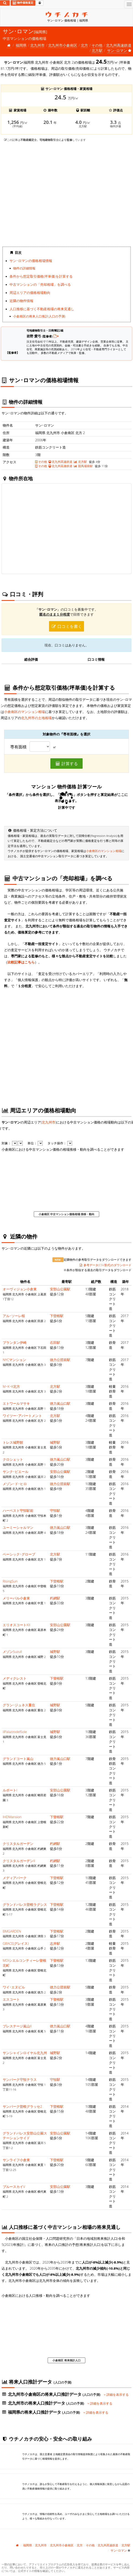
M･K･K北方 (11, 1386)
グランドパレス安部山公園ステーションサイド (25, 2135)
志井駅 (55, 1943)
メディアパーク (15, 1877)
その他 (96, 45)
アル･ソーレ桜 (14, 1315)
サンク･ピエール (15, 1471)
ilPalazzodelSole (15, 1731)
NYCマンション (14, 1359)
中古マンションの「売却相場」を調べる (40, 284)
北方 (84, 45)
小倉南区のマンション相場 (24, 711)
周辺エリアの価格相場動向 (30, 292)
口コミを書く (66, 626)
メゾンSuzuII (12, 1651)
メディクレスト (15, 1678)
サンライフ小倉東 (16, 2160)
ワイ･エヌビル (14, 1987)
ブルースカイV (14, 2186)
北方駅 (80, 462)
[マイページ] (39, 3)
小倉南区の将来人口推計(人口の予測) (39, 316)
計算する (66, 763)
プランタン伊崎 (15, 1342)
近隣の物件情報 (21, 300)
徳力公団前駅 (60, 1359)
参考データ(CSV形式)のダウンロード (105, 1265)
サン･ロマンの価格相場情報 (31, 260)
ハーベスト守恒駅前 (18, 1510)
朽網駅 (55, 1598)
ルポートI (10, 1790)
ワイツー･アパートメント (22, 1415)
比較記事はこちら (21, 962)
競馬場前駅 (83, 466)
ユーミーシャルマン (18, 1527)
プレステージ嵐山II (17, 2026)
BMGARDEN (12, 1931)
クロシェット (13, 1459)
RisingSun (10, 1581)
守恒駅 (55, 1510)
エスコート (11, 1999)
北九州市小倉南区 (62, 45)
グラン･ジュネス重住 (19, 1705)
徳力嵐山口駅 (60, 1403)
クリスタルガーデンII (19, 1860)
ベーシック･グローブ (19, 1554)
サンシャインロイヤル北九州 (25, 2052)
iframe (66, 194)
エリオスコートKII (16, 1625)
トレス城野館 (13, 1442)
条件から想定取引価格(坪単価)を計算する (41, 276)
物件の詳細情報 (24, 268)
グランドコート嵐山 (18, 1758)
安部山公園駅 (60, 1289)
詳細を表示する (116, 2395)
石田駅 (55, 1342)
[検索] (5, 3)
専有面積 (18, 747)
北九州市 (37, 45)
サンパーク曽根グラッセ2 (22, 2106)
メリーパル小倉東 (16, 1598)
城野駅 (55, 1442)
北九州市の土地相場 (36, 717)
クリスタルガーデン (18, 1843)
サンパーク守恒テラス (20, 2079)
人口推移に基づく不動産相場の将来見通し (42, 309)
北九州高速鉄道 (118, 45)
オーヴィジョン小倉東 (20, 1289)
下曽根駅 (57, 1315)
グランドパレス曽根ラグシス (25, 1904)
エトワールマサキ (16, 1403)
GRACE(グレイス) (16, 1943)
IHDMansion (12, 1817)
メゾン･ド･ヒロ (15, 1483)
